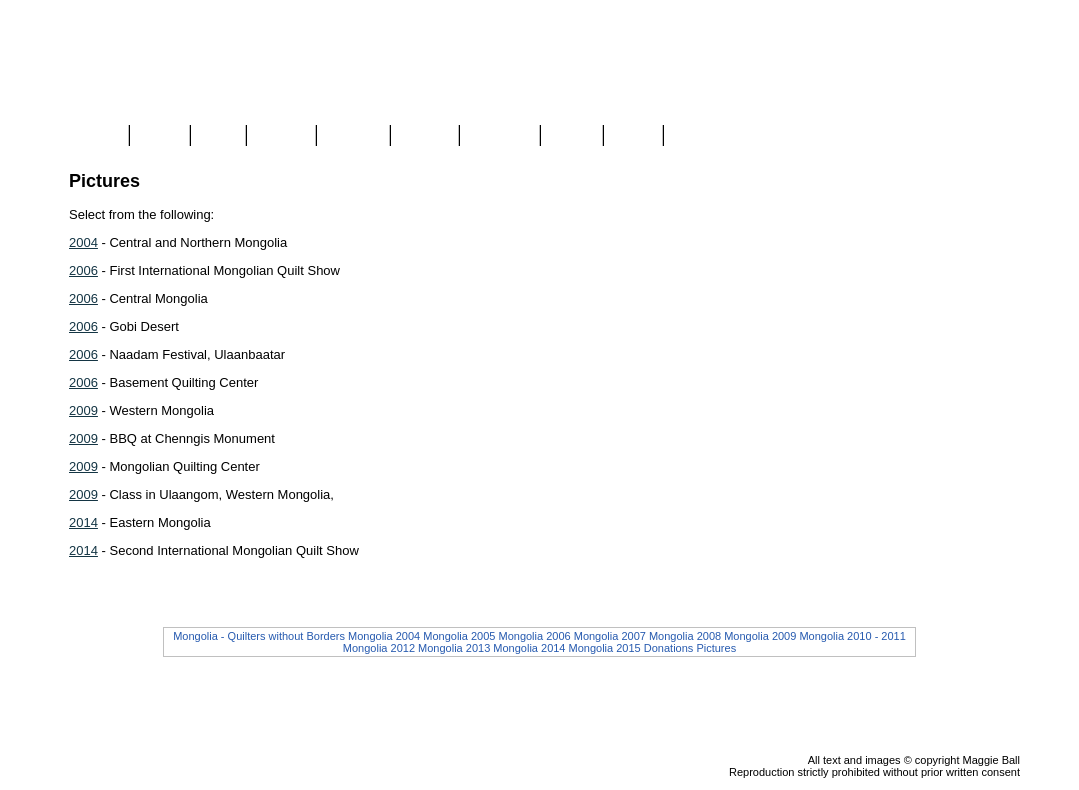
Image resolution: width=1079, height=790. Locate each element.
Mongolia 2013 (454, 648)
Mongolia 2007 (610, 636)
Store (159, 136)
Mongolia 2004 (384, 636)
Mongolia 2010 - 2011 (852, 636)
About (571, 136)
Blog (218, 136)
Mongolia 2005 (459, 636)
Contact (699, 136)
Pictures (716, 648)
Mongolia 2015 (605, 648)
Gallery (281, 136)
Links (633, 136)
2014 (83, 522)
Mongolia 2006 (534, 636)
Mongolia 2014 (529, 648)
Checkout (990, 181)
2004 (83, 242)
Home (97, 136)
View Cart (991, 163)
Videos (424, 136)
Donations (669, 648)
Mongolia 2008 (685, 636)
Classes (353, 136)
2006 (83, 270)
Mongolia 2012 (379, 648)
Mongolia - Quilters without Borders (259, 636)
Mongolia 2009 (760, 636)
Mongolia (499, 136)
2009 (83, 410)
